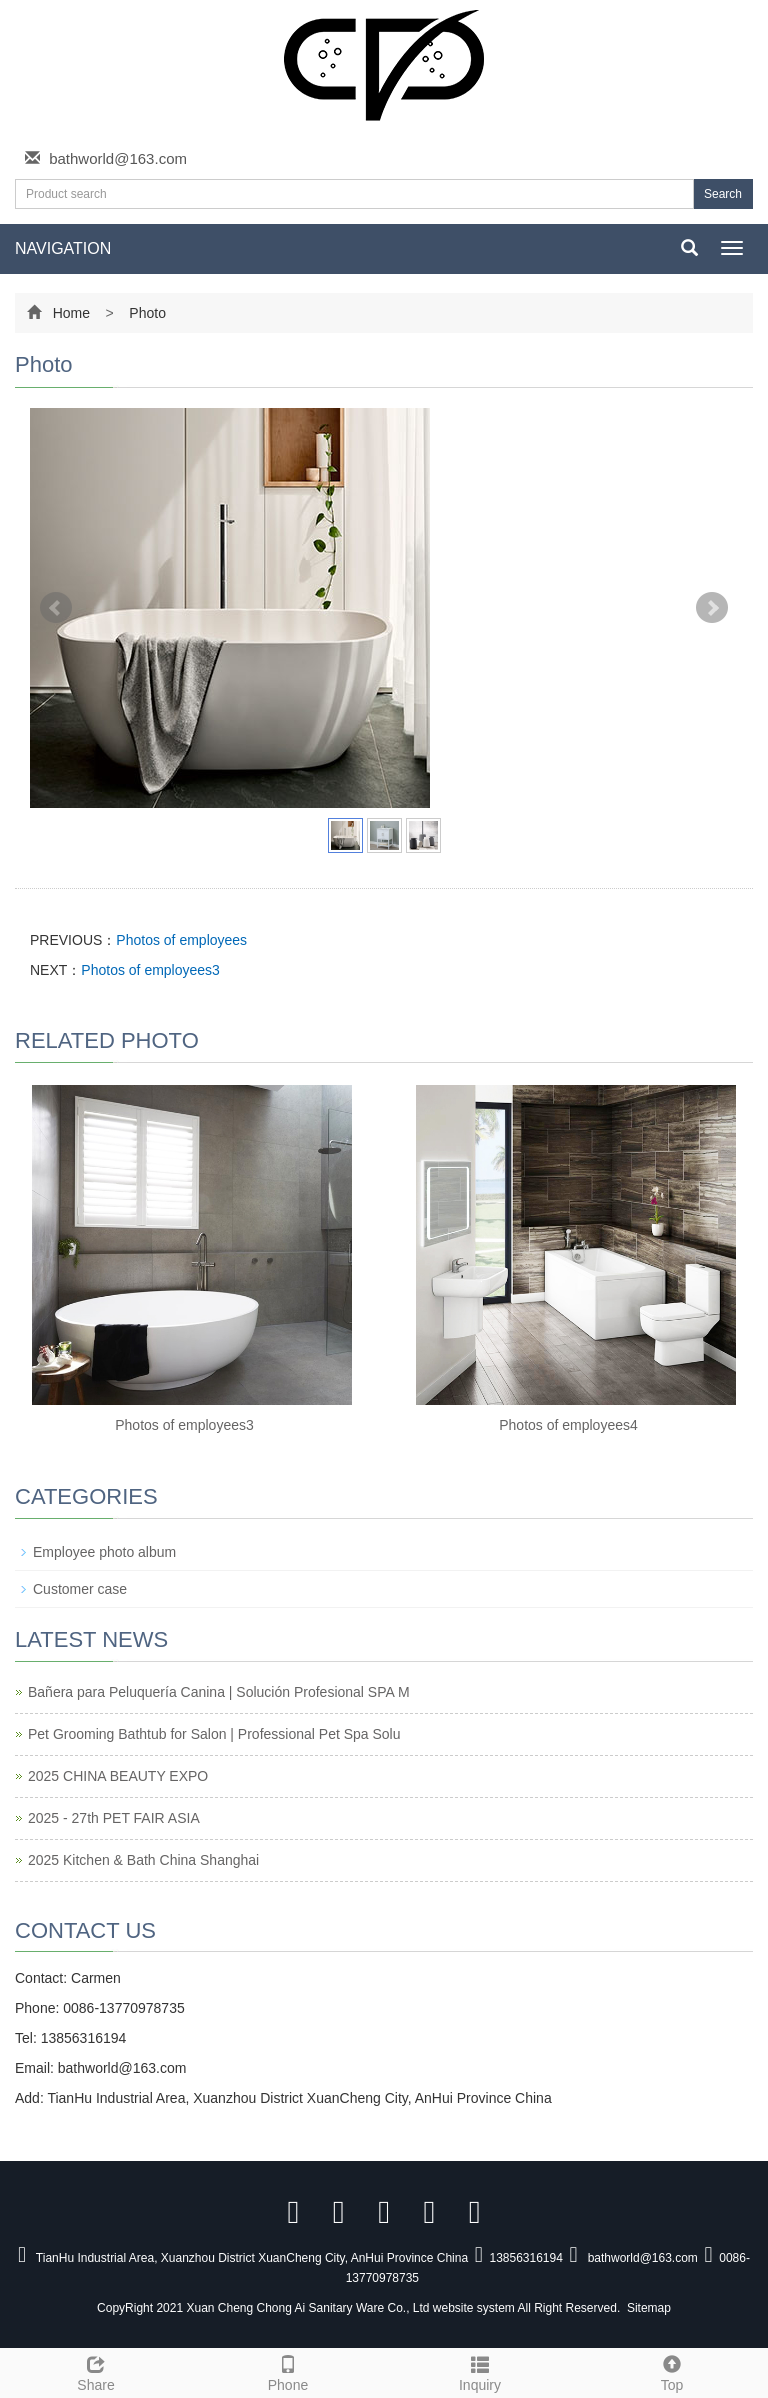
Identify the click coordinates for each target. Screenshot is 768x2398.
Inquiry (480, 2371)
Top (672, 2371)
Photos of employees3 (150, 970)
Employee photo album (104, 1552)
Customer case (80, 1589)
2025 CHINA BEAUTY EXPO (118, 1776)
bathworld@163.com (118, 158)
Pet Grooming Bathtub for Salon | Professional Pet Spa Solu (214, 1734)
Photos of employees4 (568, 1425)
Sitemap (649, 2308)
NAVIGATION (63, 248)
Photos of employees (181, 940)
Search (723, 194)
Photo (145, 313)
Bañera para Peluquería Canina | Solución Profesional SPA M (219, 1692)
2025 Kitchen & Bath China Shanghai (143, 1860)
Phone (288, 2371)
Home (71, 313)
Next (712, 608)
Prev (56, 608)
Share (96, 2371)
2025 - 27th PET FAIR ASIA (114, 1818)
